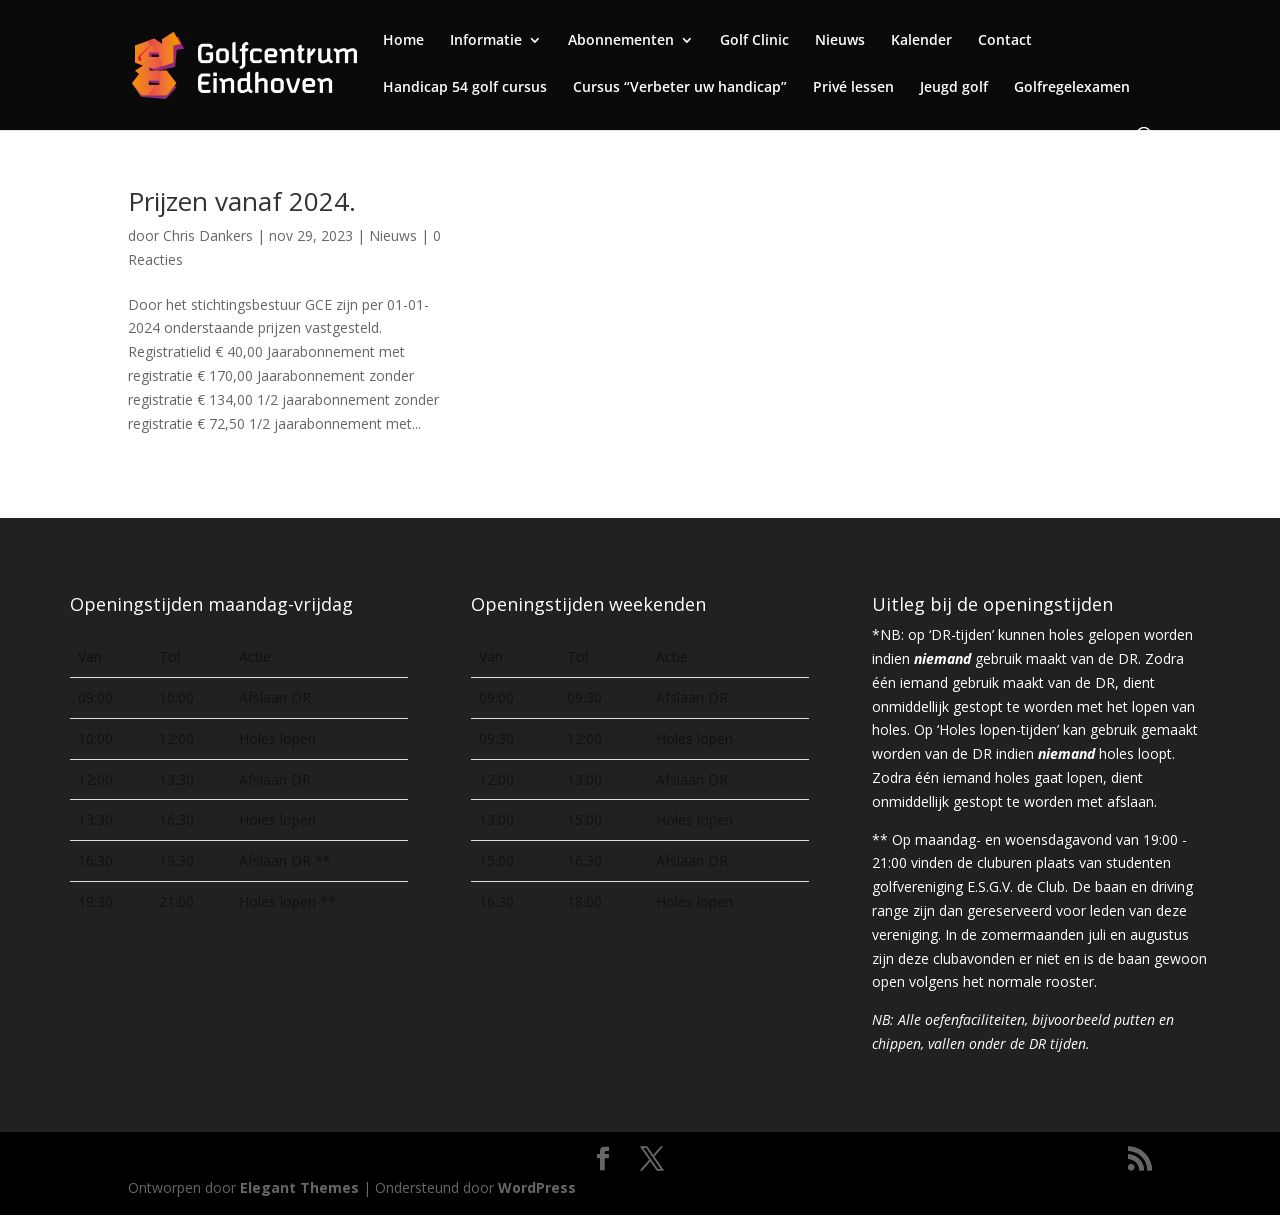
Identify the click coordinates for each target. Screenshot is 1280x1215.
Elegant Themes (299, 1187)
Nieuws (393, 235)
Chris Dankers (208, 235)
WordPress (537, 1187)
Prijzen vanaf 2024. (242, 201)
